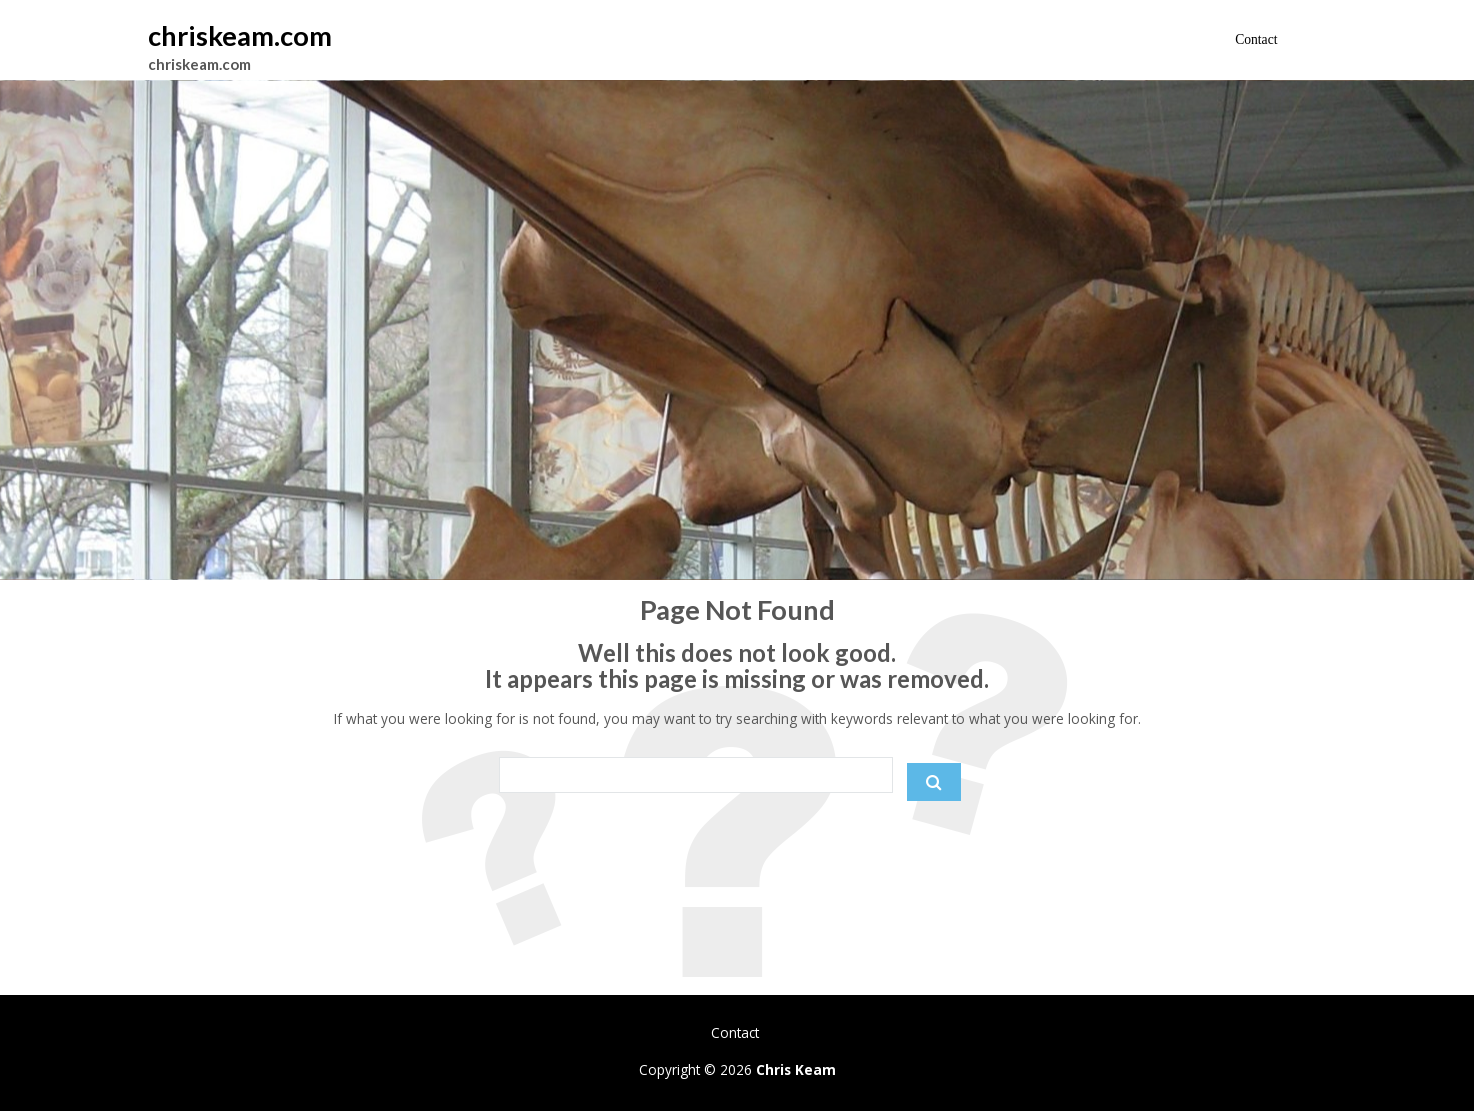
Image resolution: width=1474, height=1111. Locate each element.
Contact (1256, 39)
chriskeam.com (240, 35)
